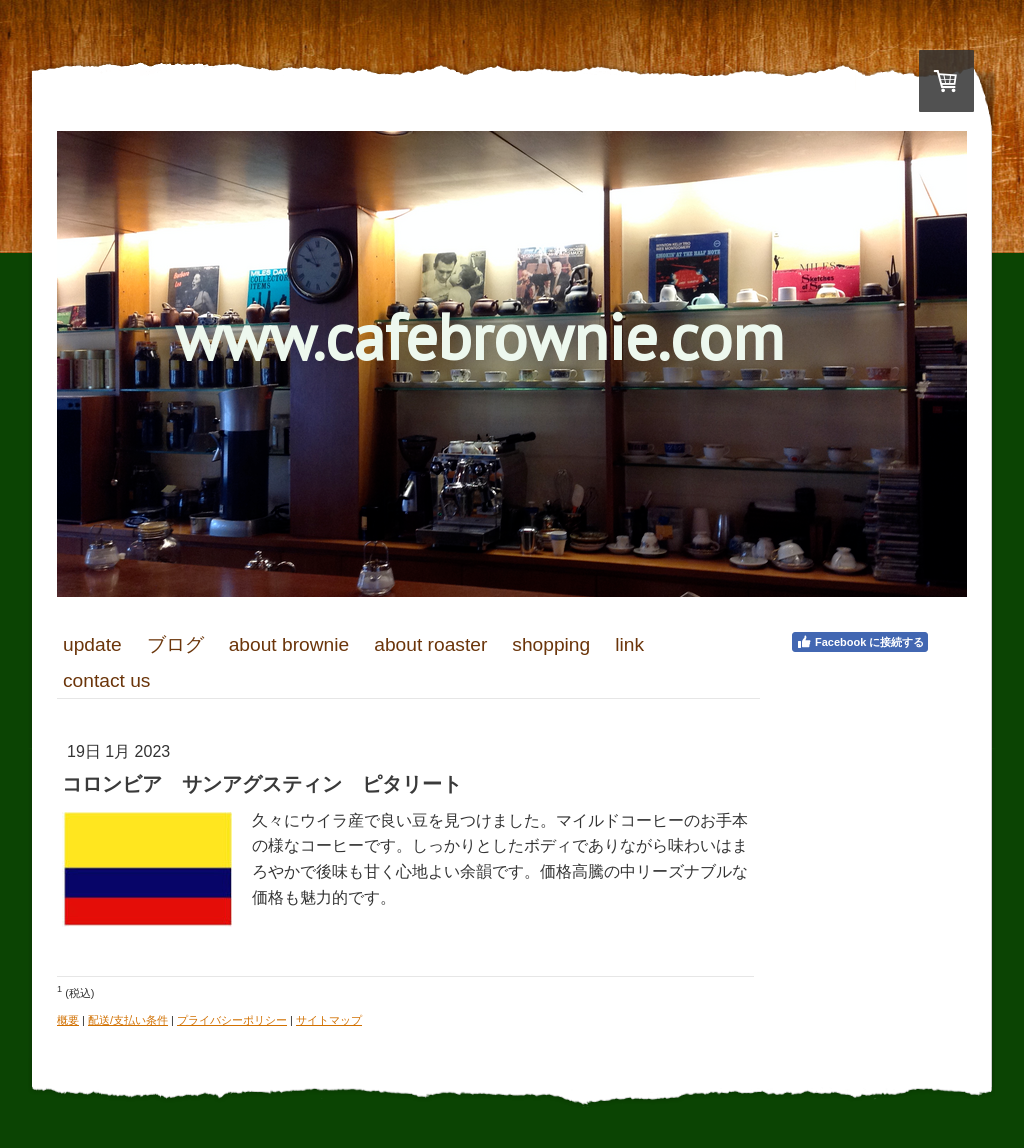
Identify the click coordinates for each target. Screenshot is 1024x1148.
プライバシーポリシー (232, 1020)
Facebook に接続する (860, 642)
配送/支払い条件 (128, 1020)
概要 (68, 1020)
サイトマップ (329, 1020)
